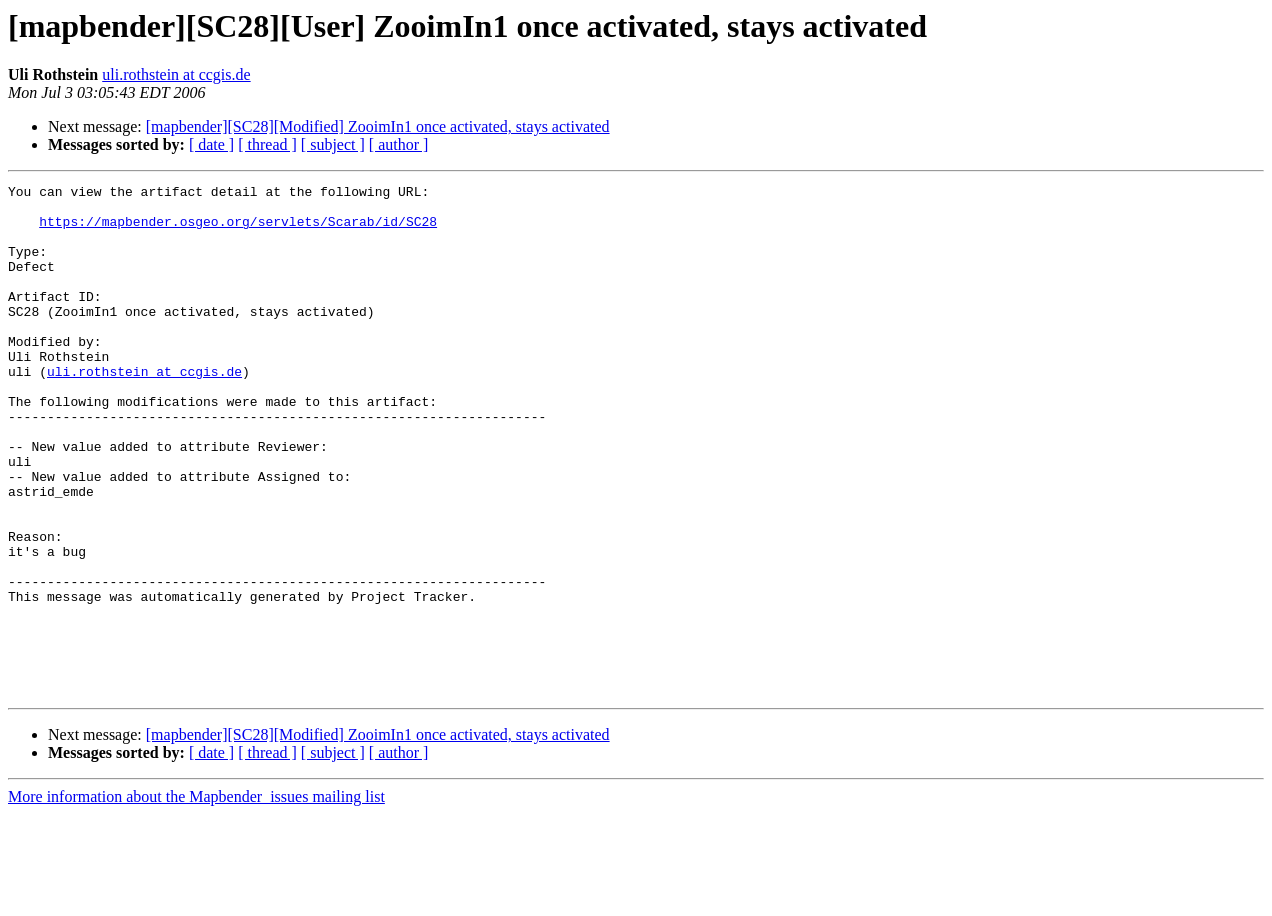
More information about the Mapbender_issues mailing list (196, 898)
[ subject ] (333, 144)
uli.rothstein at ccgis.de (176, 74)
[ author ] (399, 144)
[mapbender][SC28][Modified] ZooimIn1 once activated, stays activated (378, 126)
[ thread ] (267, 144)
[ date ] (211, 144)
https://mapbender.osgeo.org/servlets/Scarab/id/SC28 (238, 230)
